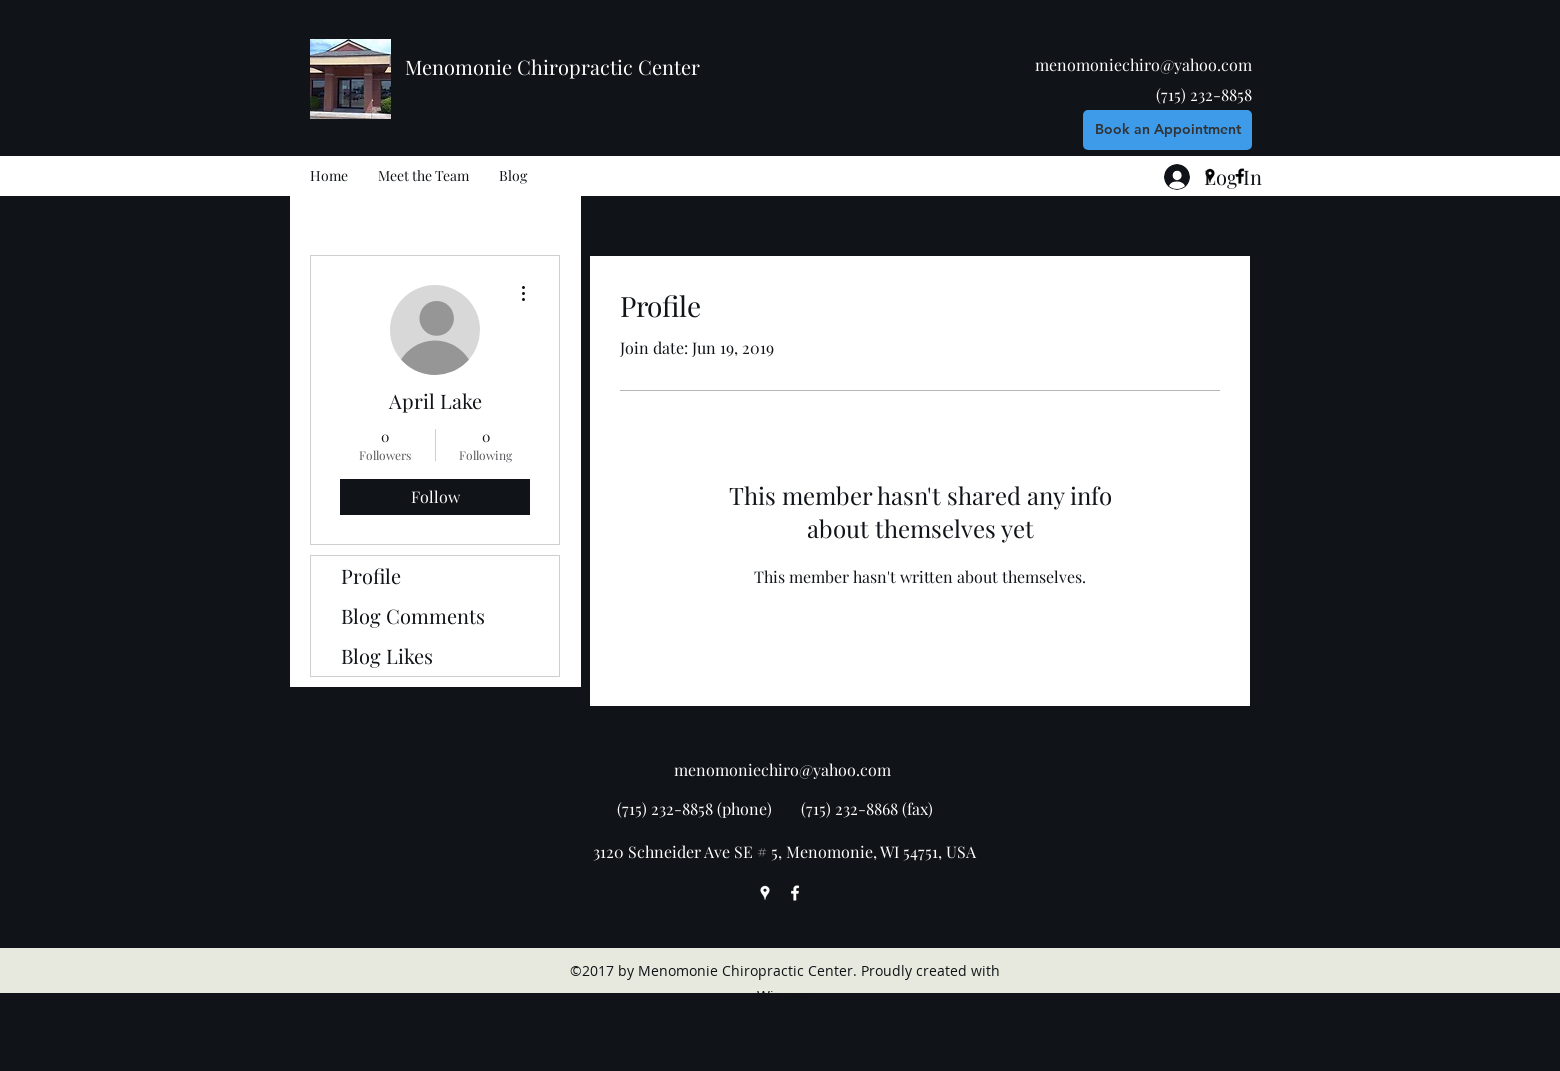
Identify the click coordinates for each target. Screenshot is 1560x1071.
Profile (371, 575)
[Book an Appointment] (1167, 130)
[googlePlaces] (765, 893)
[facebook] (795, 893)
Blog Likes (387, 655)
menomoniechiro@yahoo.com (1143, 64)
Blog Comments (413, 615)
